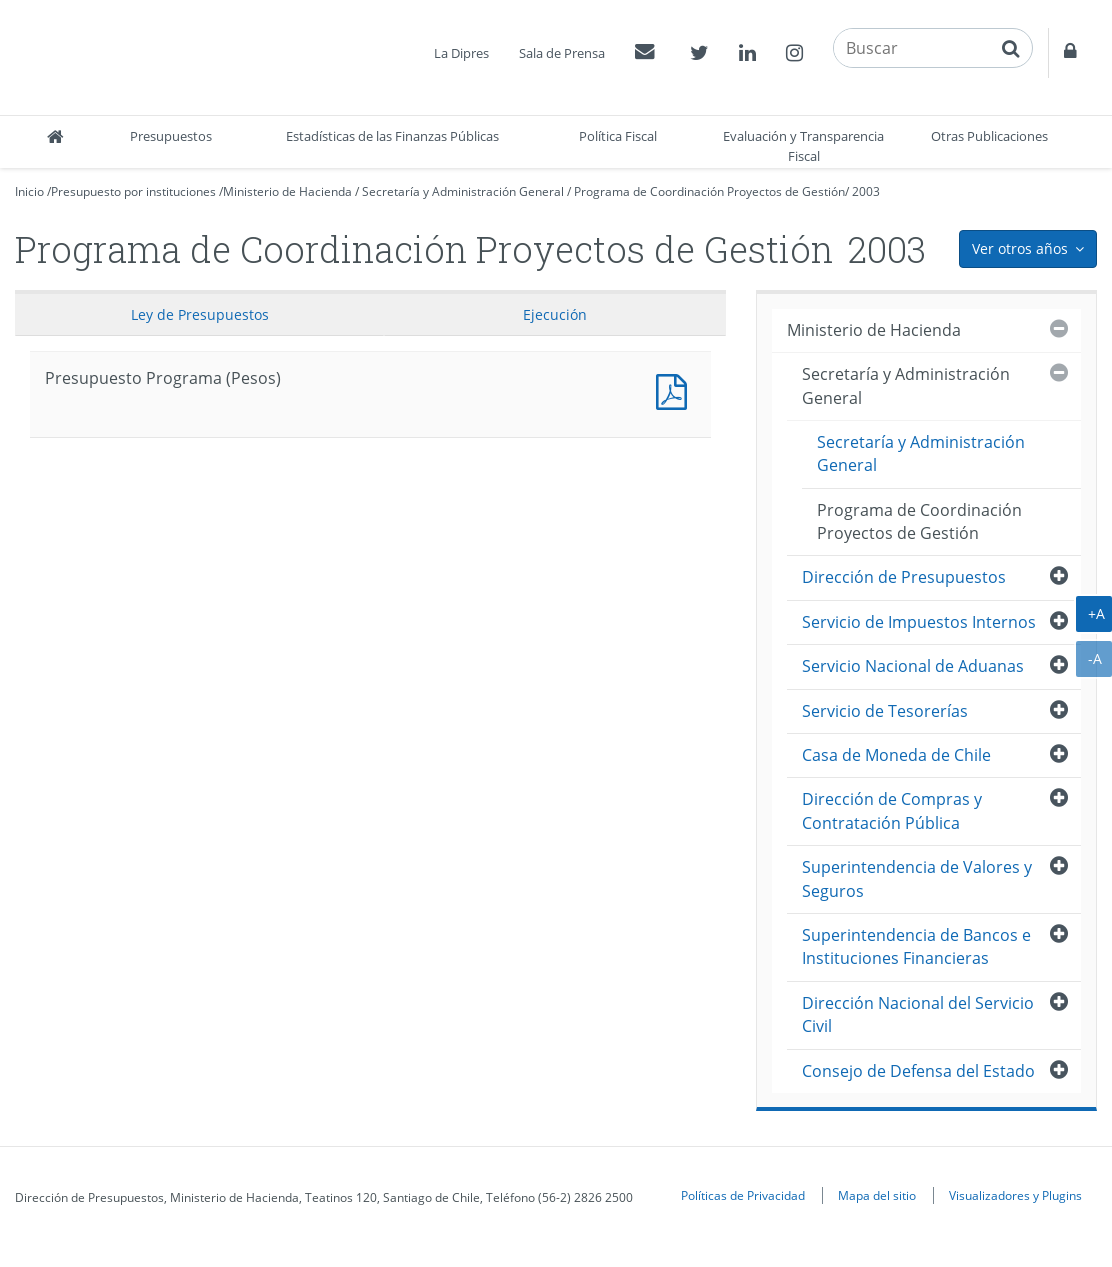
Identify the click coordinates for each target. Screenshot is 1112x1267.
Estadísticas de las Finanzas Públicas (392, 136)
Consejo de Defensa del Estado (918, 1071)
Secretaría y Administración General (463, 191)
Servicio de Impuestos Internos (919, 622)
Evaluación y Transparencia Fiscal (803, 146)
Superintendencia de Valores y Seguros (917, 878)
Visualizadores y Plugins (1015, 1195)
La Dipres (461, 53)
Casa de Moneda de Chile (896, 755)
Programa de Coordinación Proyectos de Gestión (709, 191)
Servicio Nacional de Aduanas (913, 666)
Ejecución (555, 314)
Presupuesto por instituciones (133, 191)
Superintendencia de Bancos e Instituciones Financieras (916, 946)
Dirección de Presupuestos (904, 577)
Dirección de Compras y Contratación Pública (892, 810)
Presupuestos (171, 136)
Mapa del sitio (877, 1195)
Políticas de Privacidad (743, 1195)
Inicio (29, 191)
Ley (200, 314)
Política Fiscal (618, 136)
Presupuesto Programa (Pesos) (676, 389)
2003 (866, 191)
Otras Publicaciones (989, 136)
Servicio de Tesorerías (885, 711)
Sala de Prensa (562, 53)
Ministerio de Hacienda (287, 191)
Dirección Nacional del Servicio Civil (918, 1014)
